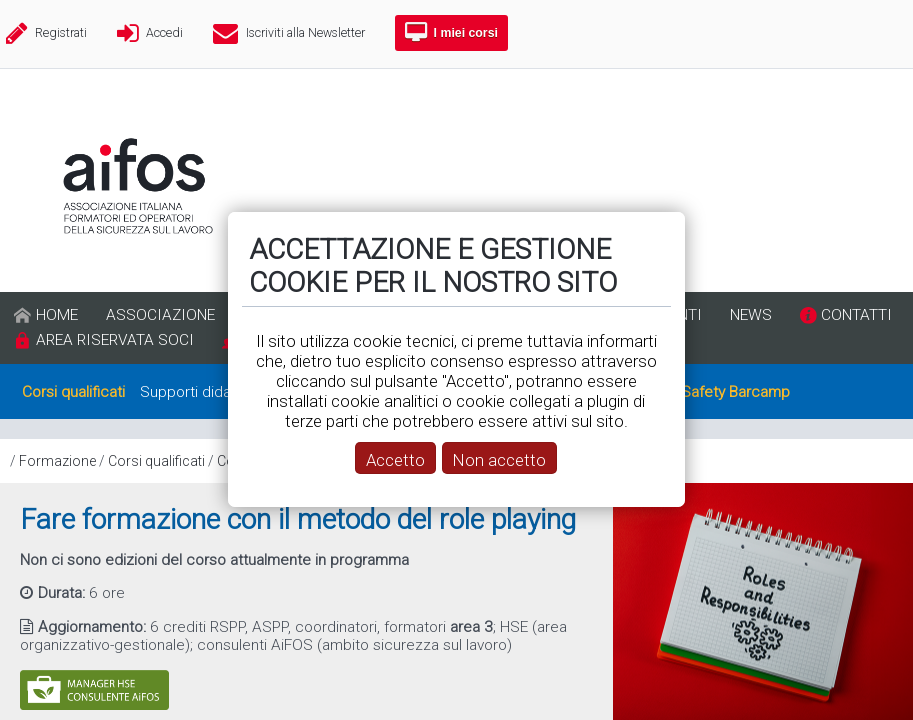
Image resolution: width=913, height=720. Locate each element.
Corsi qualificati (156, 461)
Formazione (57, 461)
